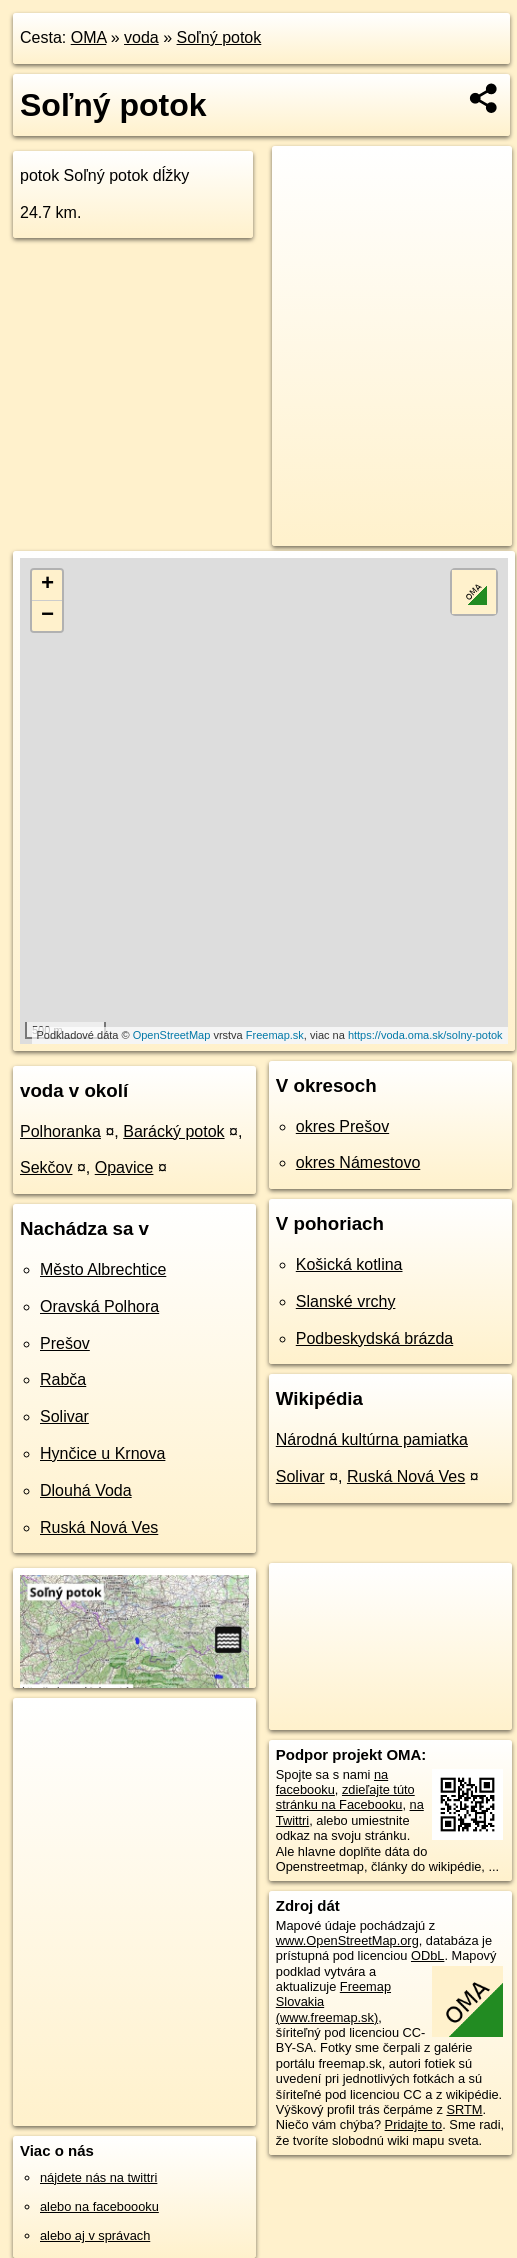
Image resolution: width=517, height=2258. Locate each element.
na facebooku (332, 1782)
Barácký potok (173, 1131)
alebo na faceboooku (99, 2206)
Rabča (63, 1379)
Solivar (64, 1416)
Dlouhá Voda (86, 1490)
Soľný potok (219, 37)
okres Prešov (342, 1126)
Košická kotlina (349, 1264)
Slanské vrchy (346, 1301)
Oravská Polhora (99, 1306)
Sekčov (46, 1167)
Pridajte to (414, 2124)
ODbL (427, 1955)
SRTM (464, 2109)
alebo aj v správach (95, 2235)
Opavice (124, 1167)
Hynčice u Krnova (102, 1453)
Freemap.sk (275, 1035)
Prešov (65, 1343)
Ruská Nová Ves (99, 1527)
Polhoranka (60, 1131)
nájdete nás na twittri (98, 2177)
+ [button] (47, 585)
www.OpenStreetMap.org (347, 1940)
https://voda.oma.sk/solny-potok (425, 1035)
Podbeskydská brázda (374, 1338)
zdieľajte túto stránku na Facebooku (345, 1797)
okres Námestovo (358, 1162)
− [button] (47, 616)
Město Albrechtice (103, 1269)
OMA (89, 37)
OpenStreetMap (172, 1035)
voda (141, 37)
